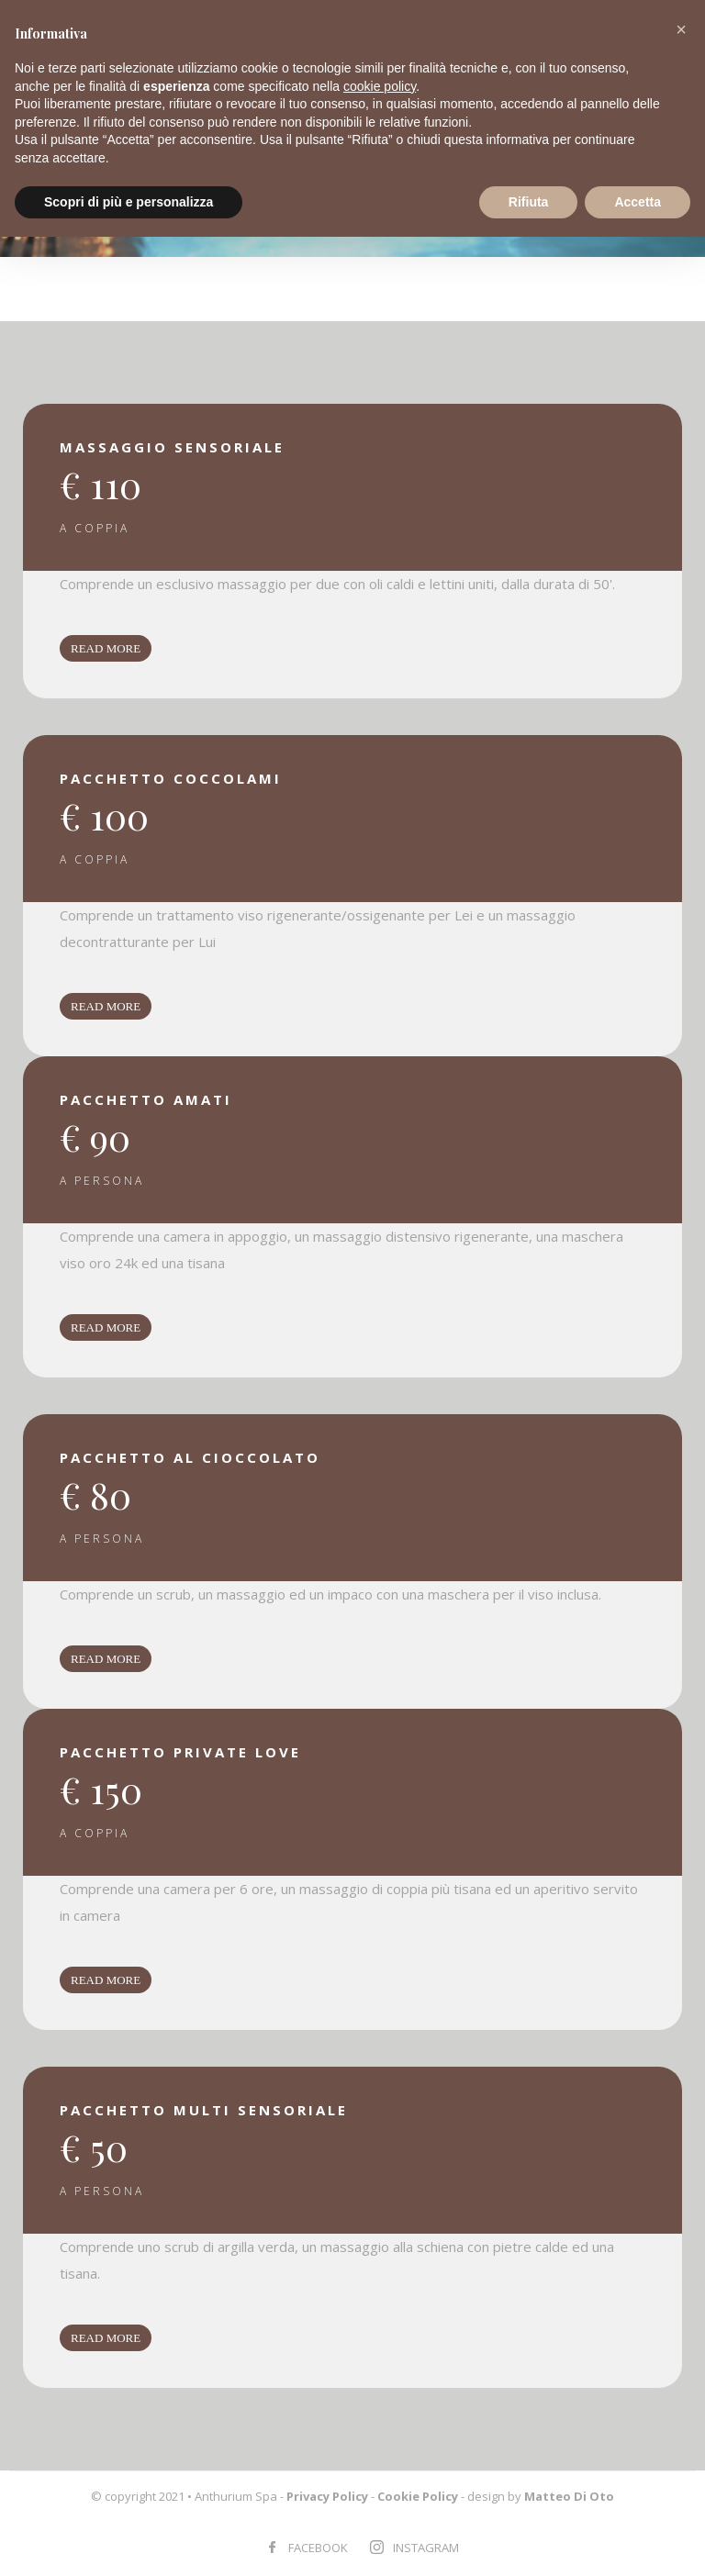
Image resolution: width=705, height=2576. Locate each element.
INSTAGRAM (426, 2547)
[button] (681, 29)
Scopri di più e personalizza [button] (128, 202)
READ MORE (105, 648)
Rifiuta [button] (529, 202)
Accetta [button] (637, 202)
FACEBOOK (318, 2547)
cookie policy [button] (379, 86)
